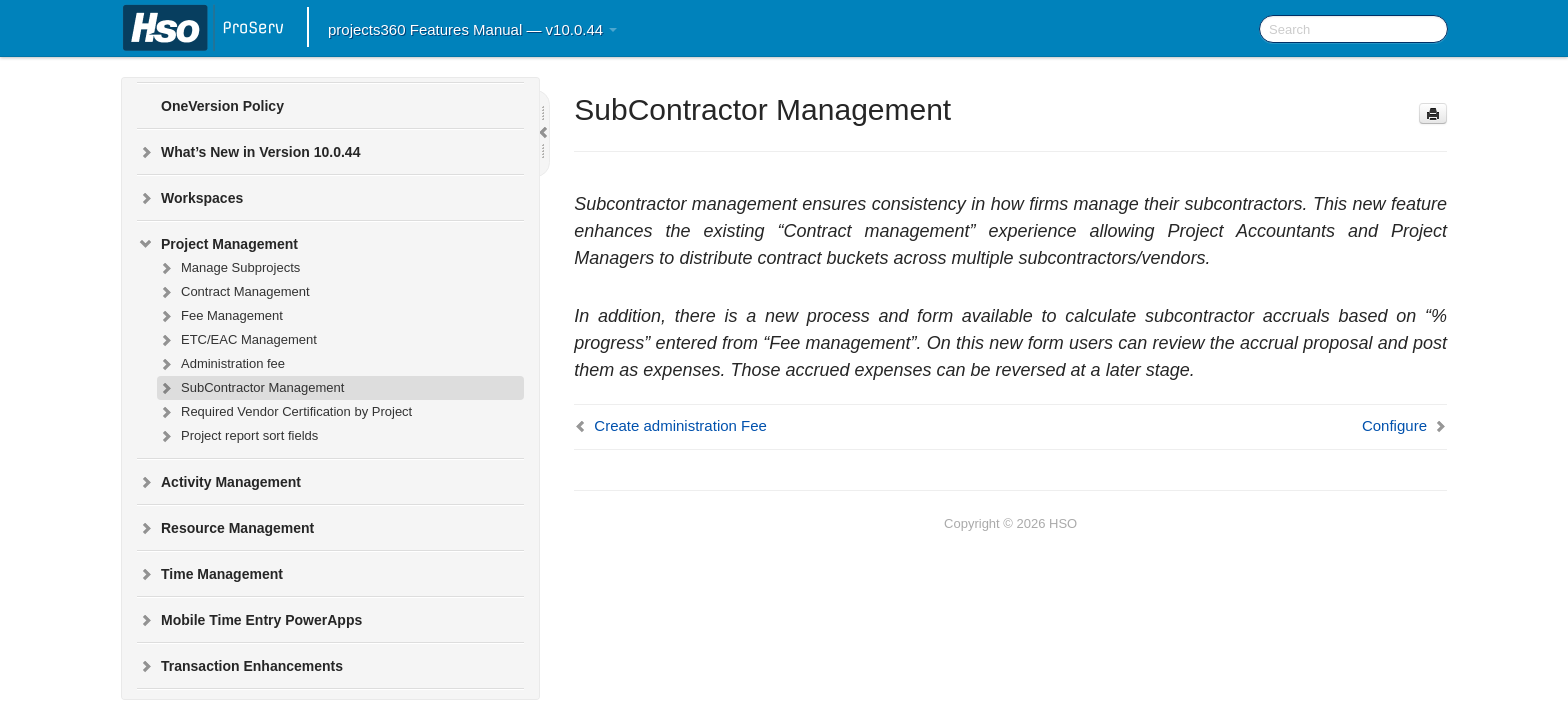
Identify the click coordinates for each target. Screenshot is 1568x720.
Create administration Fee (680, 425)
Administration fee (221, 364)
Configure (1394, 425)
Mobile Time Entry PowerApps (249, 620)
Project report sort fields (237, 436)
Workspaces (190, 198)
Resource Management (225, 528)
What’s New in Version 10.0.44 (248, 152)
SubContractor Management (250, 388)
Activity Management (219, 482)
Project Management (217, 244)
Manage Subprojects (228, 268)
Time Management (210, 574)
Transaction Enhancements (240, 666)
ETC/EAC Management (237, 340)
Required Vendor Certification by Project (284, 412)
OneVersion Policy (222, 106)
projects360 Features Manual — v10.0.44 (472, 29)
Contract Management (233, 292)
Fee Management (220, 316)
